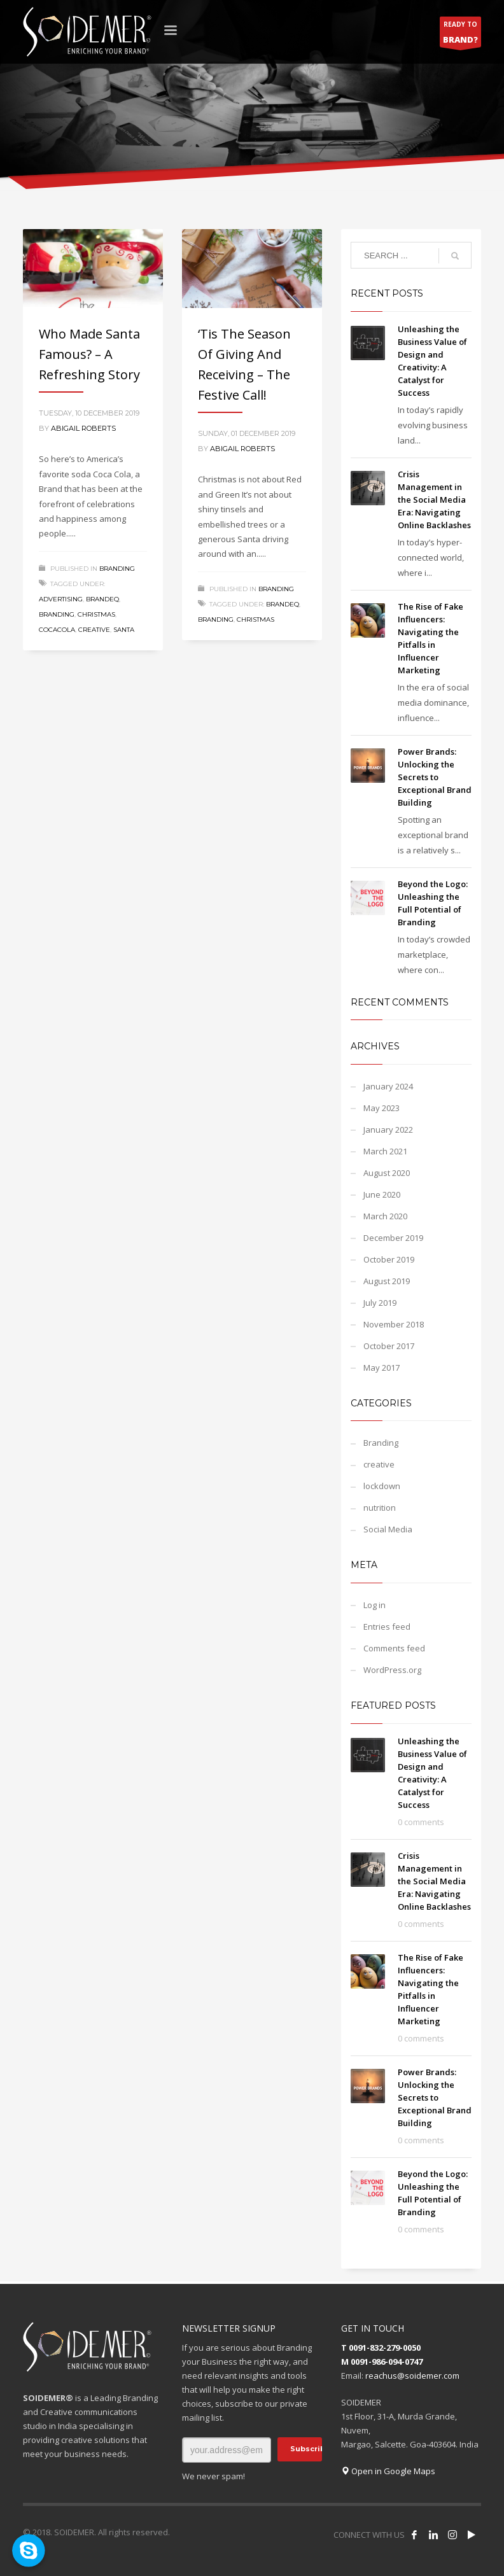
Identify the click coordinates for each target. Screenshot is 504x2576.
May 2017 (381, 1367)
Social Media (387, 1529)
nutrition (379, 1507)
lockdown (381, 1486)
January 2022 (388, 1129)
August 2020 (386, 1173)
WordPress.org (392, 1670)
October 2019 (388, 1259)
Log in (374, 1605)
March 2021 (385, 1151)
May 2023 (381, 1108)
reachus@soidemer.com (412, 2375)
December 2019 (393, 1237)
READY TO (460, 33)
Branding (117, 568)
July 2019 (379, 1302)
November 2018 (393, 1324)
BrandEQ (102, 599)
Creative (94, 630)
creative (379, 1464)
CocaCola (57, 630)
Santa (123, 630)
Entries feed (386, 1626)
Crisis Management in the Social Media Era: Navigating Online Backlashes (434, 499)
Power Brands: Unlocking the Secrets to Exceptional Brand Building (435, 777)
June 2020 (381, 1194)
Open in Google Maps (388, 2471)
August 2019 (386, 1281)
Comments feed (394, 1648)
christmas (96, 614)
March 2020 (385, 1216)
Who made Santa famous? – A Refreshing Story (89, 354)
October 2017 (388, 1346)
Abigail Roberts (83, 428)
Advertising (61, 599)
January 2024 (388, 1086)
